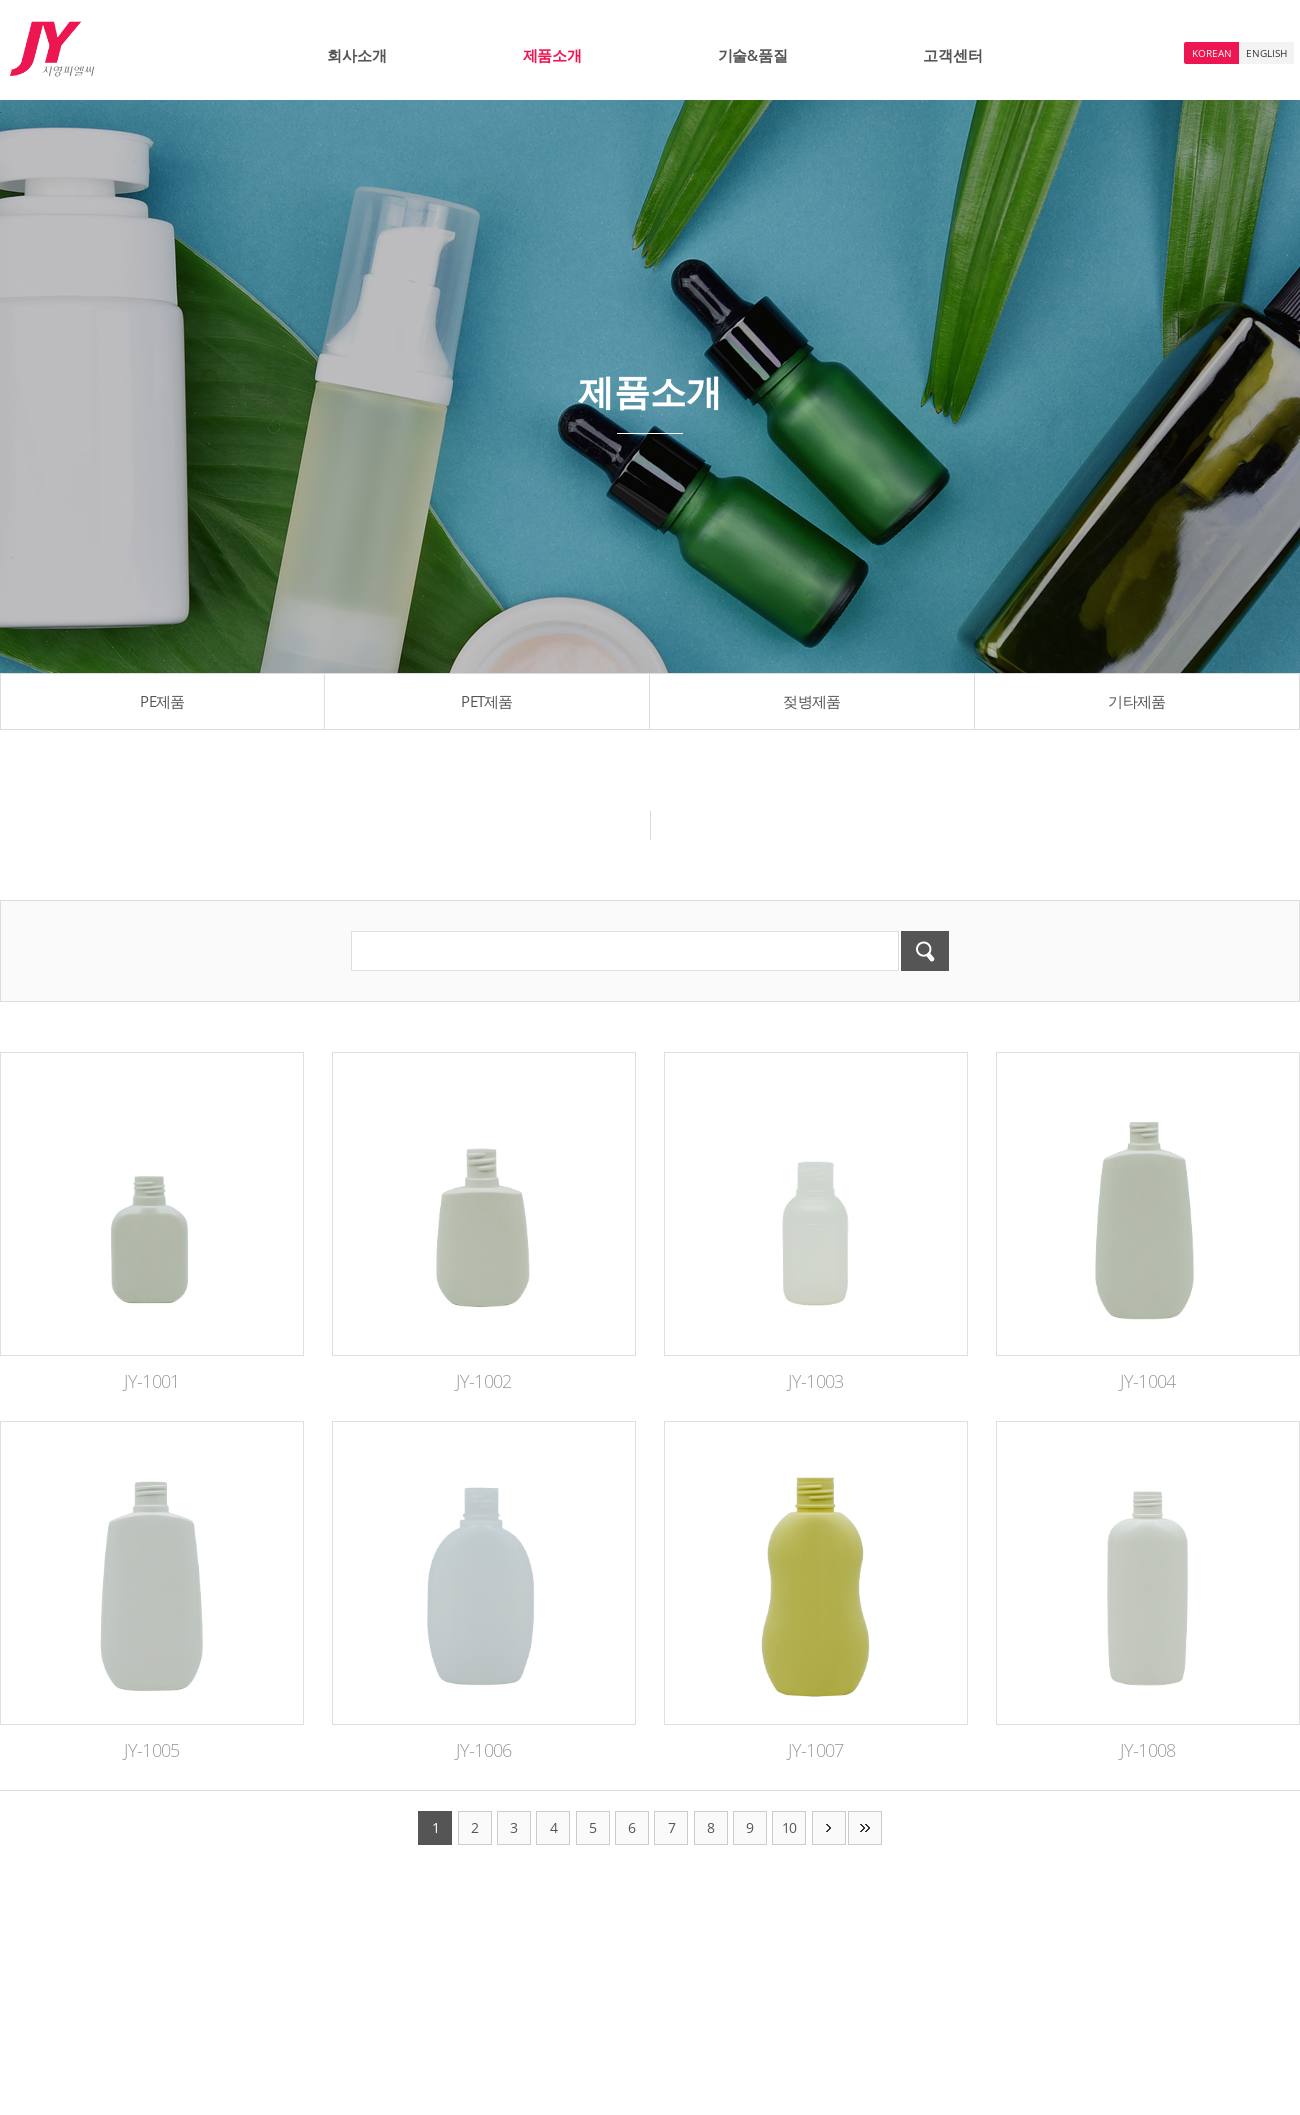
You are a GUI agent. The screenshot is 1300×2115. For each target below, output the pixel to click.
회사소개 (356, 55)
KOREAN (1212, 53)
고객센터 (952, 55)
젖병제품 (811, 701)
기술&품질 (753, 55)
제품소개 (552, 55)
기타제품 (1136, 701)
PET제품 (487, 701)
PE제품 (162, 701)
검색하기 (925, 951)
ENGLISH (1266, 53)
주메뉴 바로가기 (0, 0)
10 (789, 1827)
